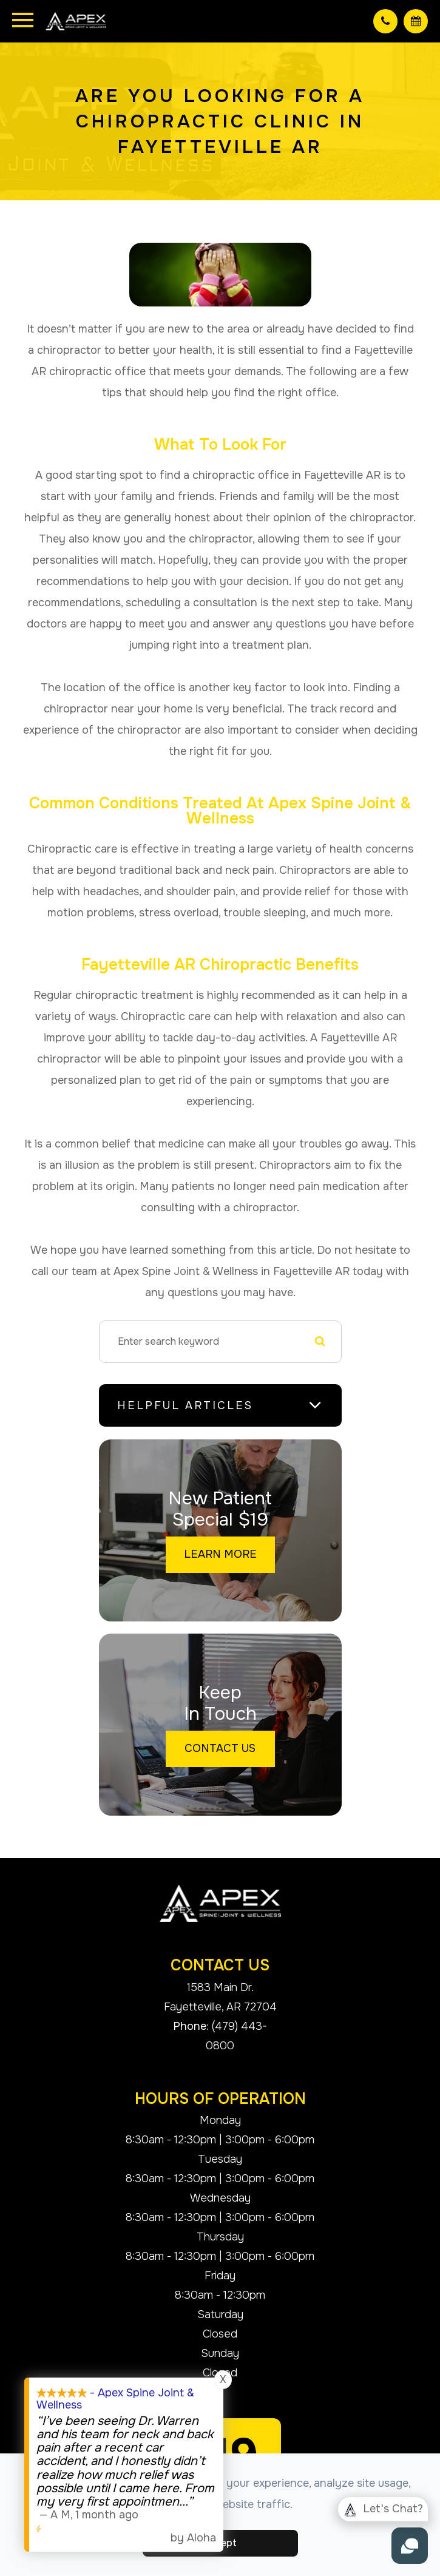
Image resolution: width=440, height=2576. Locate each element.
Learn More (220, 1554)
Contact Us (220, 1748)
